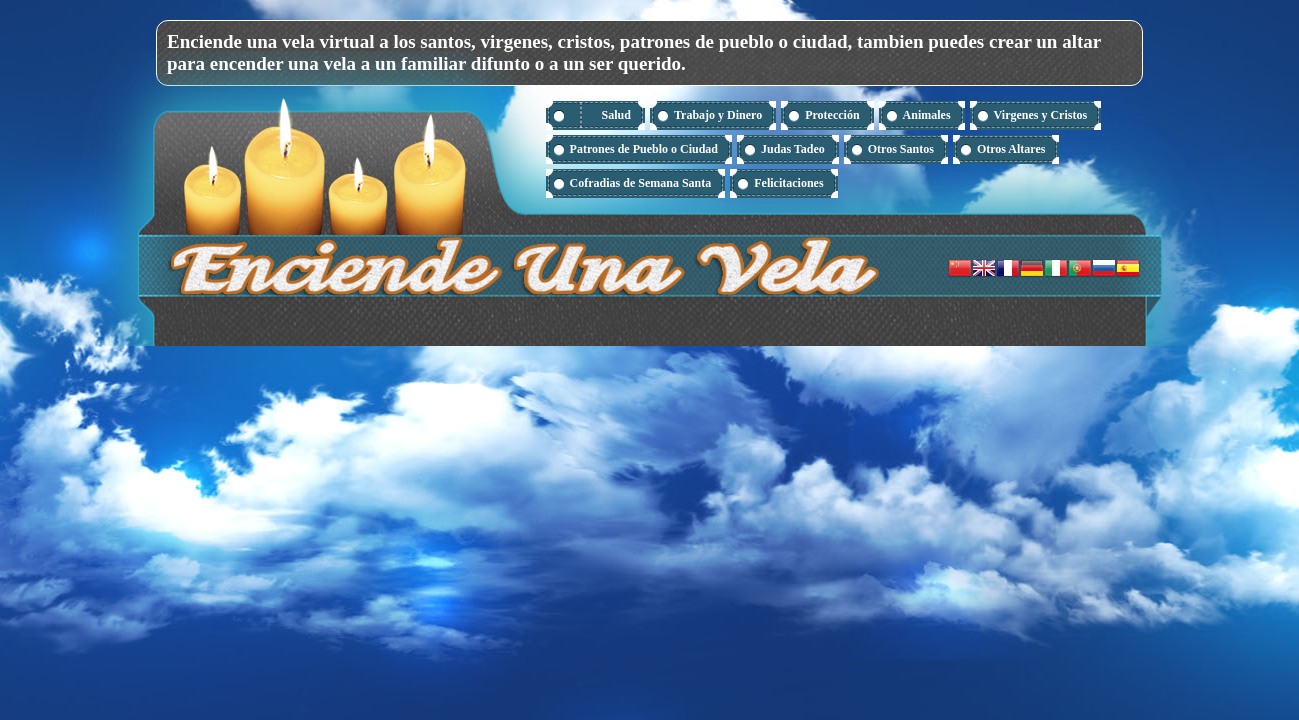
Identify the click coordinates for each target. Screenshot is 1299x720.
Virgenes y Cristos (1041, 115)
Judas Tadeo (793, 149)
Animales (927, 115)
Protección (832, 115)
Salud (616, 115)
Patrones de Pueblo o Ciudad (644, 149)
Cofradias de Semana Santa (641, 183)
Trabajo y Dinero (718, 115)
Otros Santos (901, 149)
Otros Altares (1011, 149)
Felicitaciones (788, 183)
